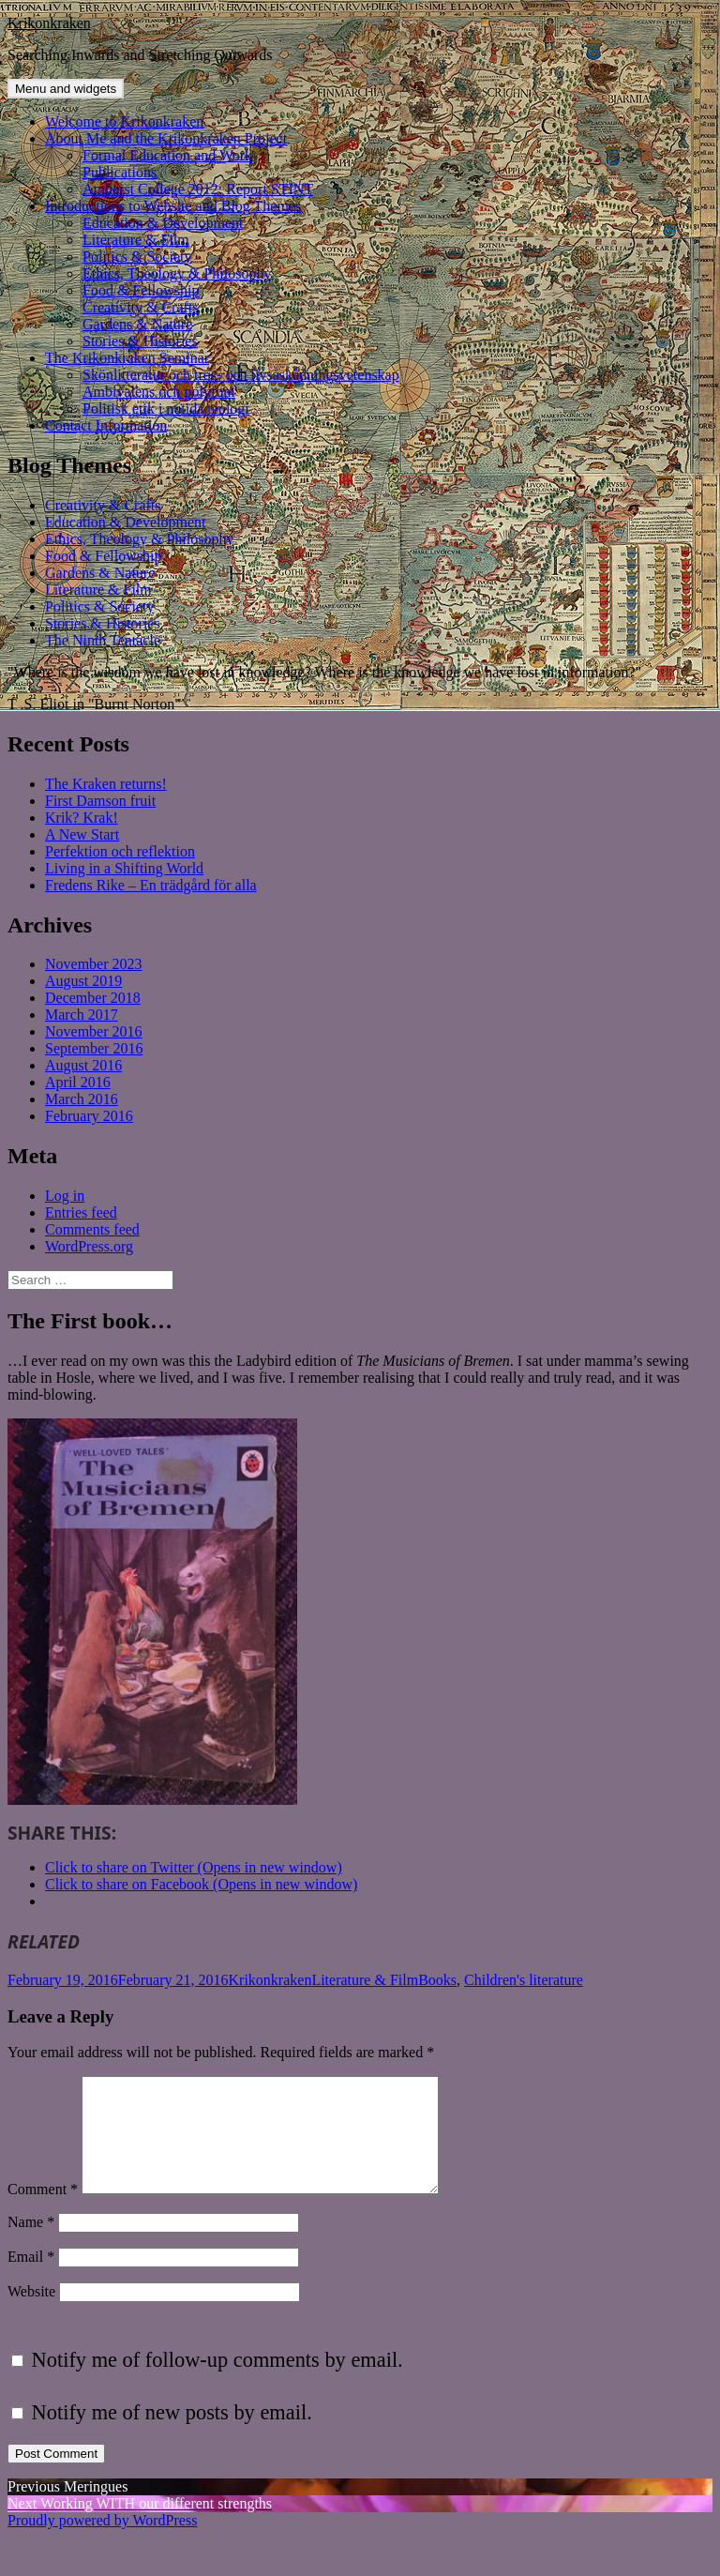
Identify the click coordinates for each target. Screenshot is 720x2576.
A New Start (82, 834)
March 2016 (81, 1099)
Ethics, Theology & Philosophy (176, 273)
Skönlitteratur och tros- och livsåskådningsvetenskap (240, 375)
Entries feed (81, 1212)
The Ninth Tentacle (102, 640)
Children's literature (523, 1980)
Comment (43, 2212)
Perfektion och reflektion (120, 851)
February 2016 (89, 1116)
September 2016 (93, 1048)
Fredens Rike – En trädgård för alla (151, 885)
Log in (64, 1196)
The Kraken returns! (106, 784)
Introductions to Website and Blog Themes (173, 206)
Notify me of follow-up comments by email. (217, 2382)
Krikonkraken (49, 23)
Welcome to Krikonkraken (124, 121)
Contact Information (106, 425)
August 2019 (83, 981)
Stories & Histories (140, 341)
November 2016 (93, 1031)
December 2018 (93, 998)
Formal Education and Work (167, 155)
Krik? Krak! (81, 818)
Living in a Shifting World (124, 868)
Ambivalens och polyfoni (158, 392)
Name (31, 2244)
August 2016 (83, 1065)
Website (31, 2314)
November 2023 (93, 964)
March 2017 (81, 1015)
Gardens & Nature (137, 324)
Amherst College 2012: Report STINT (197, 189)
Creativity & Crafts (140, 307)
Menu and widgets (65, 89)
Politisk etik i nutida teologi (165, 409)
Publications (119, 172)
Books (437, 1980)
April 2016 (78, 1082)
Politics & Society (136, 257)
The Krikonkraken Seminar (127, 358)
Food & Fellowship (140, 290)
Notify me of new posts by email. (172, 2435)
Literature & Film (135, 240)
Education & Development (163, 223)
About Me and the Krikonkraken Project (166, 138)
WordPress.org (89, 1246)
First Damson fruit (100, 801)
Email (31, 2279)
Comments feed (92, 1229)
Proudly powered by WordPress (102, 2543)
